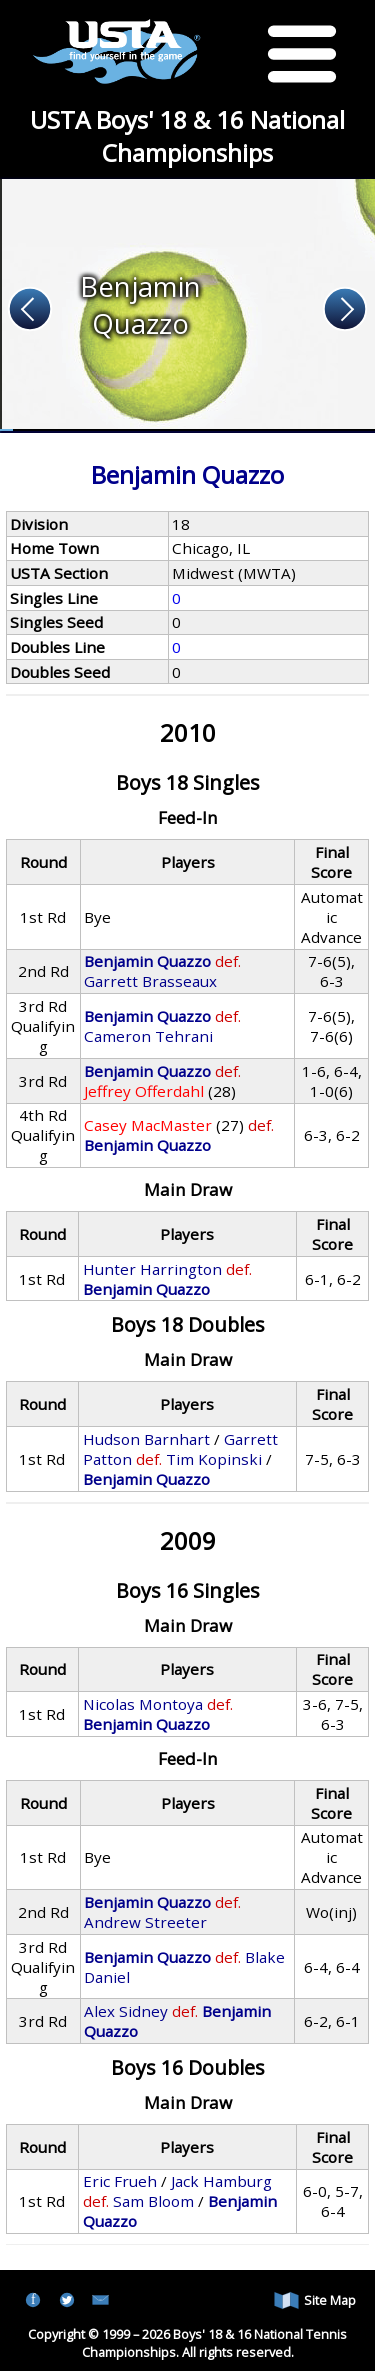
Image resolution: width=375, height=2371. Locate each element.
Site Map (315, 2300)
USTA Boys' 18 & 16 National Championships (187, 136)
